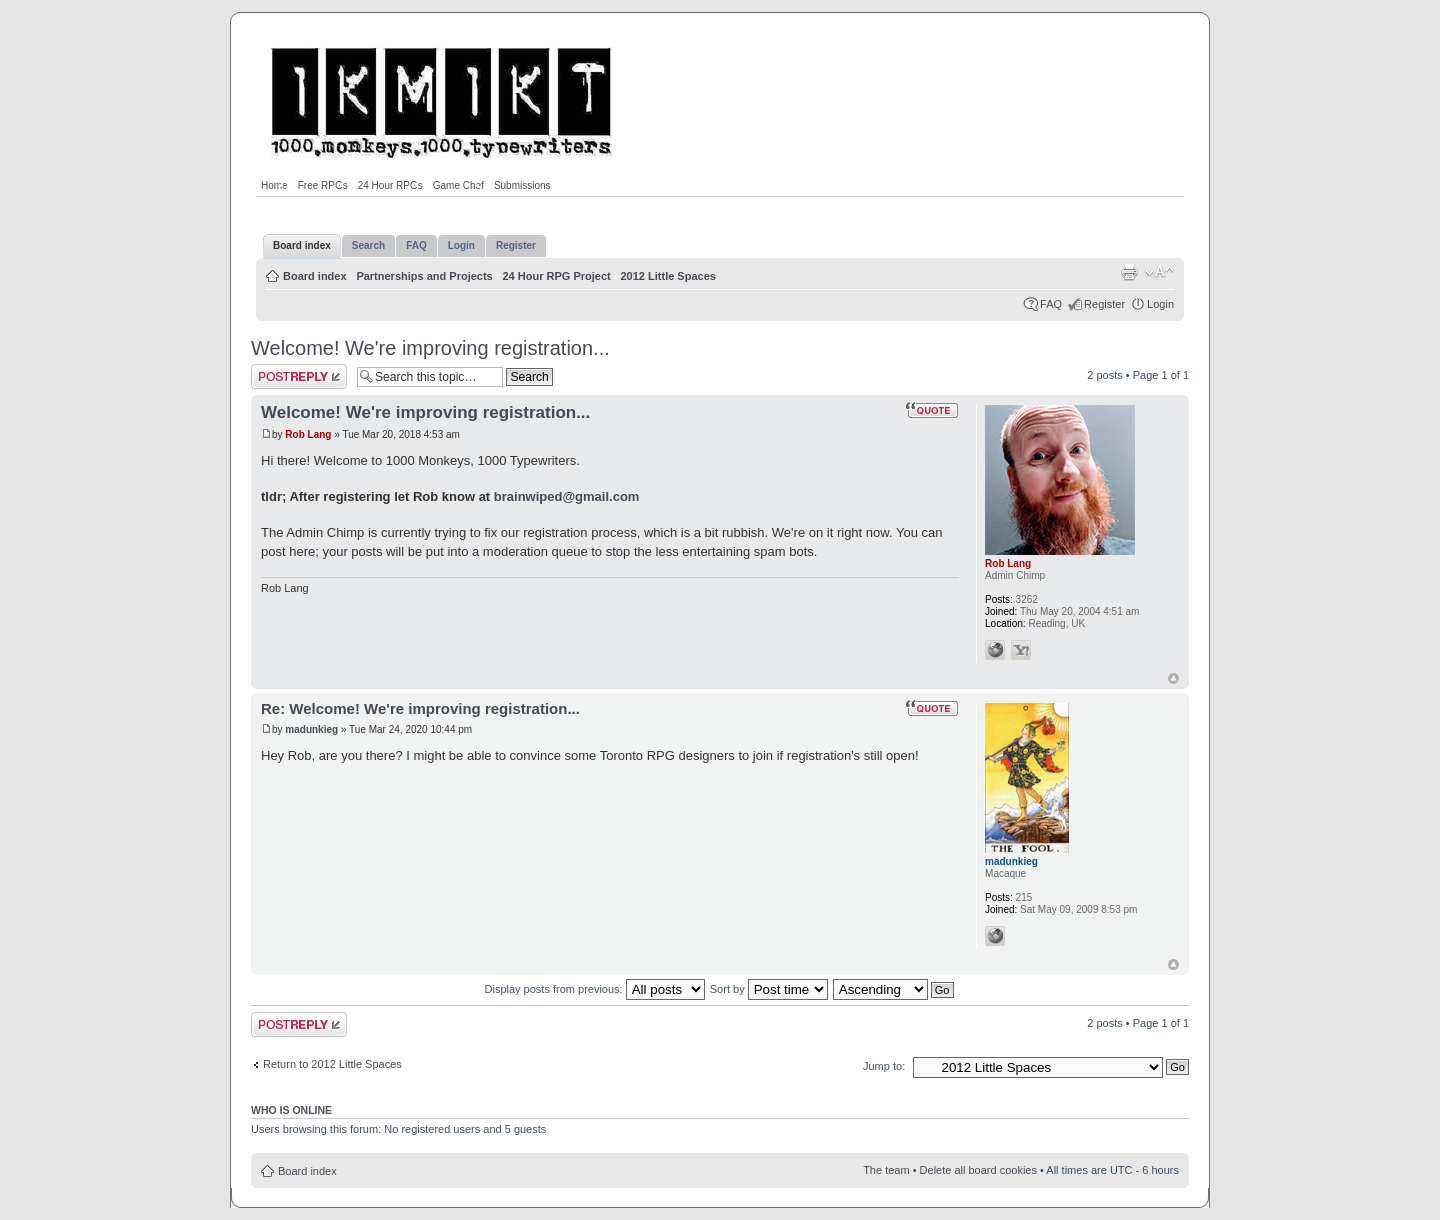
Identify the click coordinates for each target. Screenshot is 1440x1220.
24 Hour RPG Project (557, 276)
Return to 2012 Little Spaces (332, 1064)
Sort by (769, 989)
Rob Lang (308, 434)
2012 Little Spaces (668, 276)
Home (274, 185)
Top (1173, 678)
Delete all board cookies (978, 1170)
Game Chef (458, 185)
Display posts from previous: (595, 989)
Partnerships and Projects (424, 276)
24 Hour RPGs (390, 185)
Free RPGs (323, 185)
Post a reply (299, 376)
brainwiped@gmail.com (567, 496)
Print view (1129, 272)
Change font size (1159, 272)
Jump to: (884, 1066)
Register (1104, 304)
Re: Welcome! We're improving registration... (420, 708)
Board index (315, 276)
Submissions (522, 185)
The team (886, 1170)
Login (1160, 304)
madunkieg (311, 729)
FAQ (1051, 304)
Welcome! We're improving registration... (430, 348)
